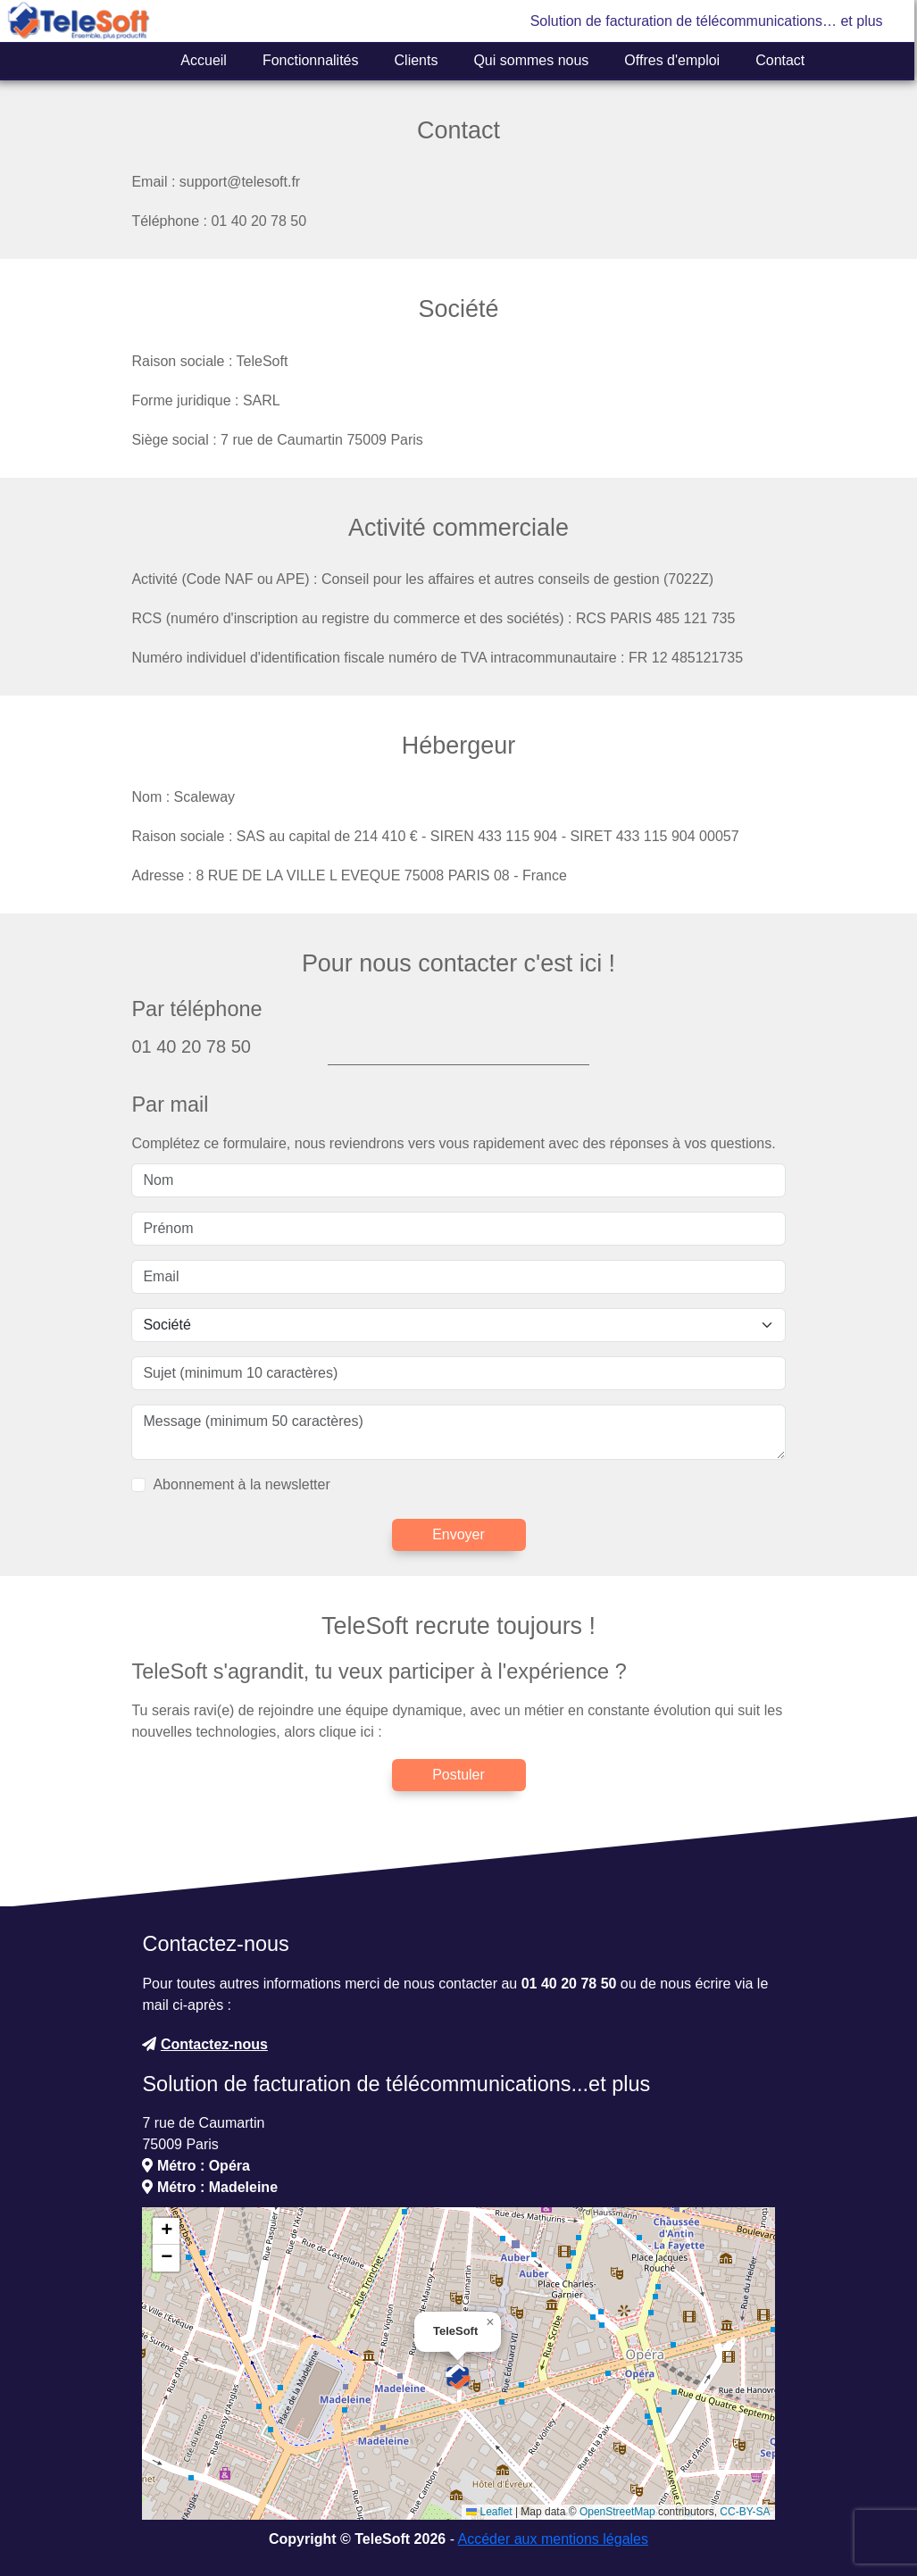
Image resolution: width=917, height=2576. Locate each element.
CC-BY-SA (745, 2511)
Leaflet (489, 2511)
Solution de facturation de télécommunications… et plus (706, 21)
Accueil (203, 60)
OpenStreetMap (617, 2511)
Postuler (458, 1774)
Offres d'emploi (672, 60)
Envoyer (458, 1534)
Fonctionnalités (311, 60)
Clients (416, 60)
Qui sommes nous (530, 60)
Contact (779, 60)
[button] (458, 2376)
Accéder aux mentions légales (553, 2539)
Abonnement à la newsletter (241, 1484)
